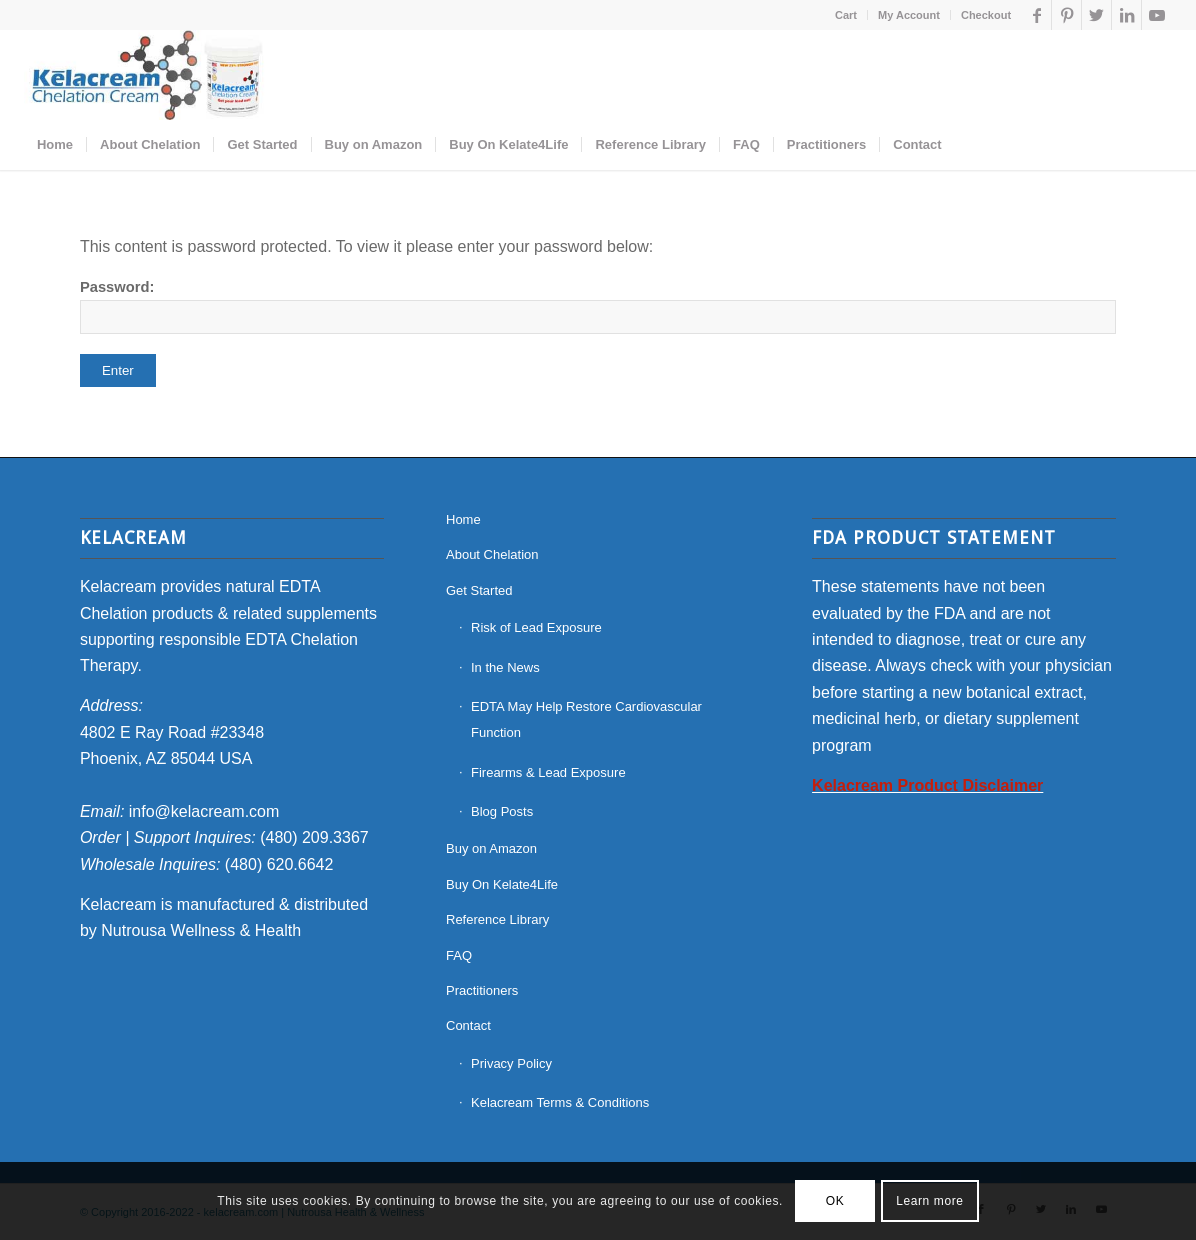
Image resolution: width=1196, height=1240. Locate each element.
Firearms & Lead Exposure (548, 772)
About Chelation (492, 554)
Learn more (929, 1201)
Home (463, 519)
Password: (598, 306)
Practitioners (482, 990)
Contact (468, 1025)
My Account (909, 15)
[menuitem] (846, 15)
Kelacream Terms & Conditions (560, 1102)
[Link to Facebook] (1036, 15)
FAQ (459, 955)
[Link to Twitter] (1096, 15)
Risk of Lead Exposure (536, 627)
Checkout (986, 15)
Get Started (479, 590)
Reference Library (497, 919)
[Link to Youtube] (1157, 15)
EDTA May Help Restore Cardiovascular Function (586, 719)
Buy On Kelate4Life (502, 884)
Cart (846, 15)
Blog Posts (502, 811)
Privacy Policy (511, 1063)
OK (835, 1201)
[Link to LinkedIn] (1126, 15)
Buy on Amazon (491, 848)
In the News (505, 667)
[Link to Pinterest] (1066, 15)
